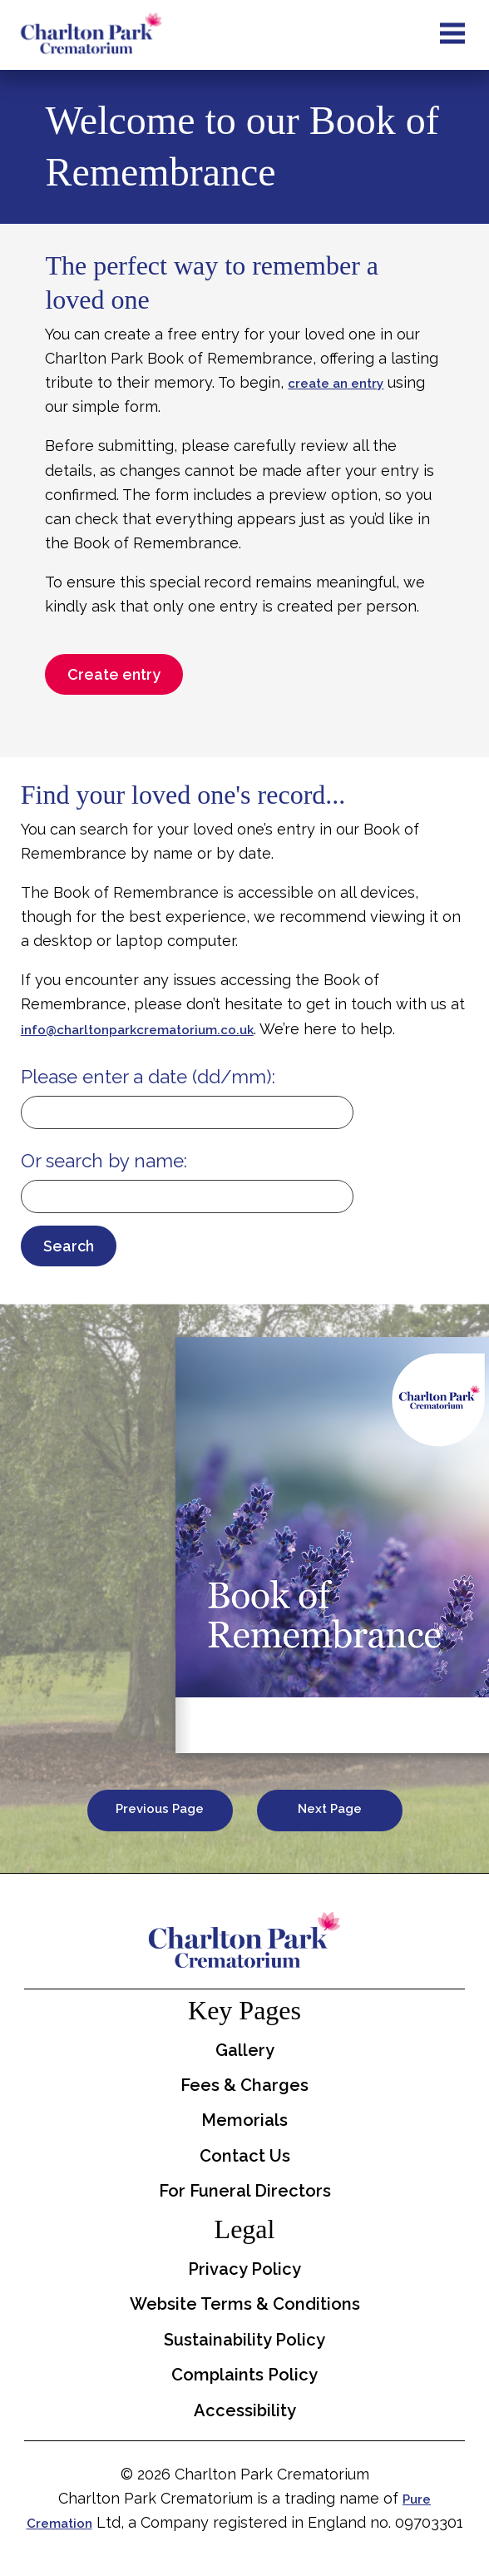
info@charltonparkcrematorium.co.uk (137, 1030)
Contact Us (245, 2156)
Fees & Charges (244, 2085)
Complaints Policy (244, 2375)
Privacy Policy (244, 2269)
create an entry (335, 383)
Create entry (114, 674)
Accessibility (245, 2410)
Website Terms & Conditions (245, 2304)
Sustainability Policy (244, 2340)
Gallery (244, 2050)
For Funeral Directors (245, 2191)
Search (68, 1246)
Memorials (244, 2120)
